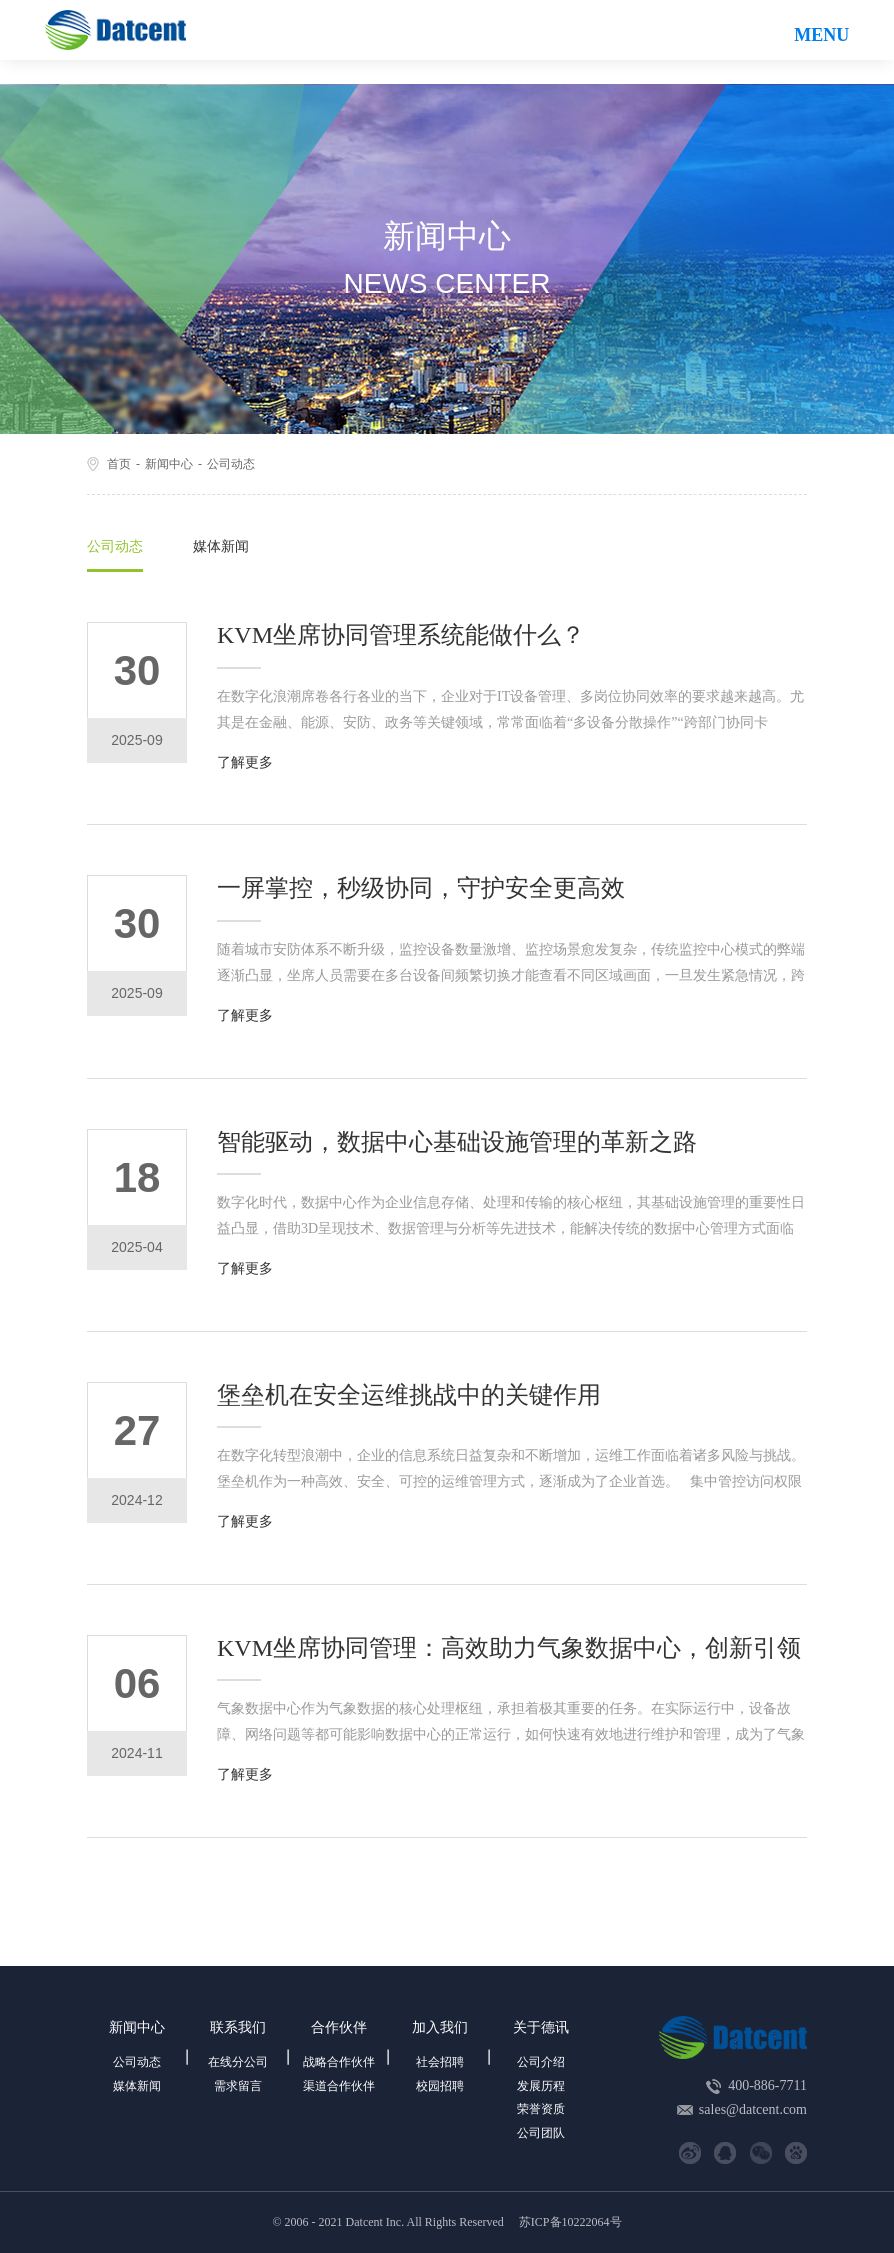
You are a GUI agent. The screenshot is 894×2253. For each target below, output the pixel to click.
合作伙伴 (339, 2027)
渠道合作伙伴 (339, 2086)
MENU (821, 35)
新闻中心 (169, 464)
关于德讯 (541, 2027)
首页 (119, 464)
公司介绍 (541, 2062)
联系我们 (238, 2027)
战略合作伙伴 (339, 2062)
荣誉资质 (541, 2109)
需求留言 (238, 2086)
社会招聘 (440, 2062)
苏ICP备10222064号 (570, 2222)
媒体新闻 (221, 546)
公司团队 (541, 2133)
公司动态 (231, 464)
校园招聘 (440, 2086)
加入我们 (440, 2027)
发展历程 (541, 2086)
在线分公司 (238, 2062)
